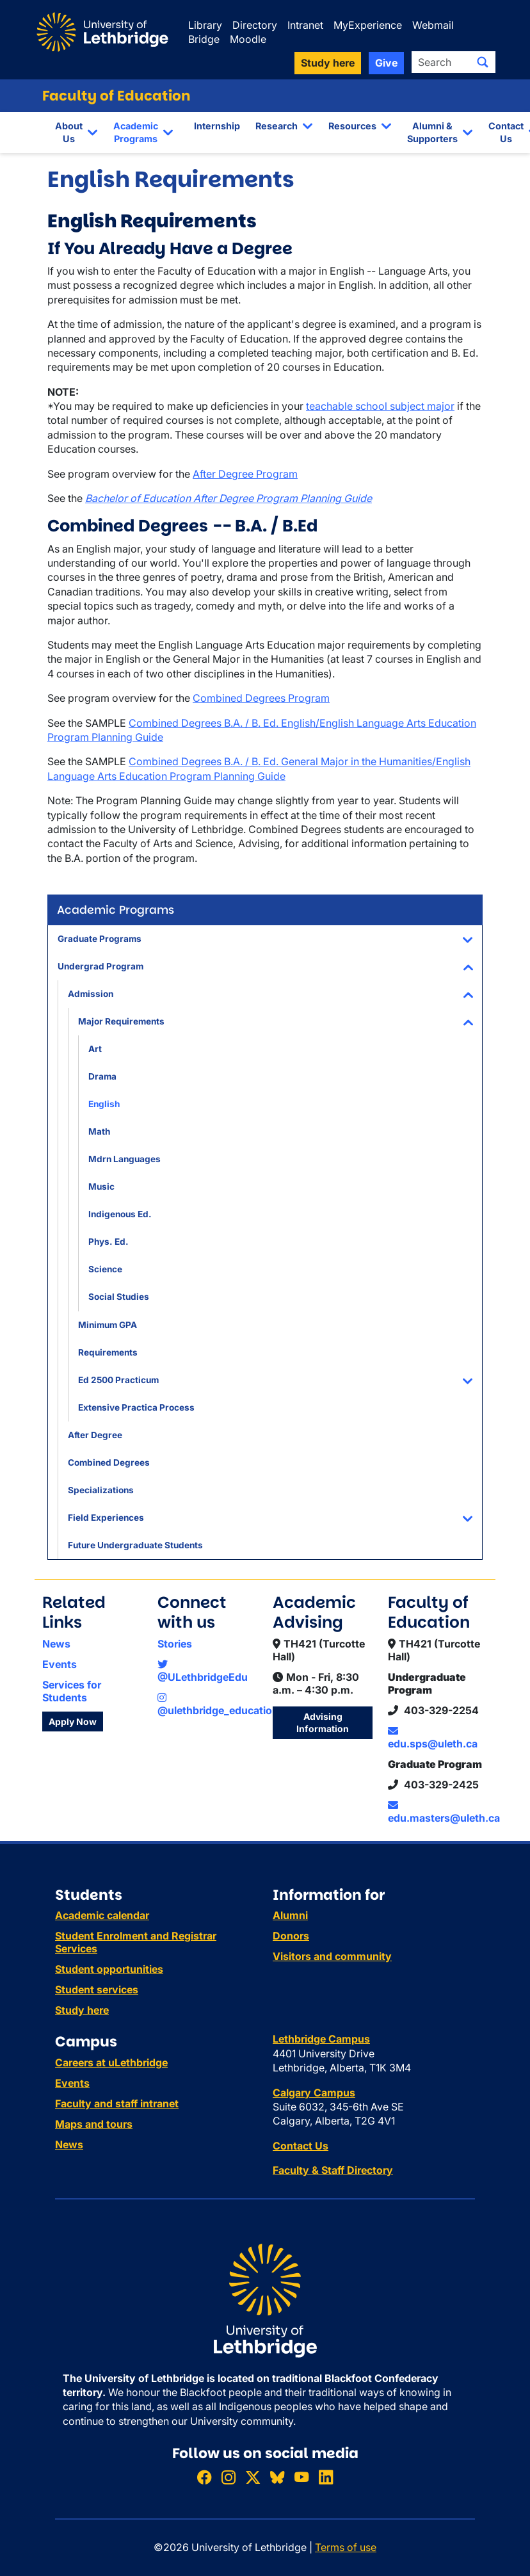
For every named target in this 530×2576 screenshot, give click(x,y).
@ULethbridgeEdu (202, 1671)
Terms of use (345, 2547)
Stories (174, 1643)
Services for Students (71, 1691)
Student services (96, 1989)
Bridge (204, 39)
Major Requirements (121, 1021)
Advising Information (322, 1723)
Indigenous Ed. (120, 1214)
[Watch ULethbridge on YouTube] (301, 2477)
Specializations (101, 1490)
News (56, 1643)
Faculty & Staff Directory (333, 2170)
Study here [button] (328, 62)
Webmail (433, 25)
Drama (102, 1076)
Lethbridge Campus (321, 2038)
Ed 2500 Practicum (118, 1380)
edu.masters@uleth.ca (444, 1812)
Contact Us (506, 132)
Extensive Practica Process (136, 1407)
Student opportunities (109, 1969)
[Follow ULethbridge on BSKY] (277, 2477)
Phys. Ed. (108, 1241)
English (104, 1104)
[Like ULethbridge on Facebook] (204, 2477)
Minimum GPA (107, 1325)
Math (99, 1131)
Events (59, 1664)
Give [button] (386, 62)
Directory (254, 25)
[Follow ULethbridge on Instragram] (228, 2477)
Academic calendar (102, 1915)
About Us (69, 132)
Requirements (108, 1352)
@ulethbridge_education (217, 1704)
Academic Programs (135, 132)
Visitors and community (332, 1956)
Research (276, 125)
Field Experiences (106, 1517)
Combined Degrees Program (261, 698)
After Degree (95, 1435)
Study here (82, 2010)
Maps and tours (93, 2124)
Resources (352, 125)
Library (205, 25)
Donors (291, 1935)
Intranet (305, 25)
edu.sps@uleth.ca (433, 1738)
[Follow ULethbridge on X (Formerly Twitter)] (253, 2477)
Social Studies (118, 1297)
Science (105, 1269)
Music (101, 1186)
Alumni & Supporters (432, 132)
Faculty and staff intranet (117, 2103)
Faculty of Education (116, 96)
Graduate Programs (99, 939)
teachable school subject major (380, 406)
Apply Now (73, 1721)
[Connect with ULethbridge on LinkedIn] (326, 2477)
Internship (217, 125)
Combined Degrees (109, 1462)
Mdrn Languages (124, 1159)
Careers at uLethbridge (111, 2062)
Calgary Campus (314, 2092)
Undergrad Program (100, 966)
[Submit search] (482, 62)
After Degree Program (245, 473)
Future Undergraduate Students (135, 1545)
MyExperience (367, 25)
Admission (90, 994)
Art (95, 1049)
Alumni (290, 1915)
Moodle (248, 39)
